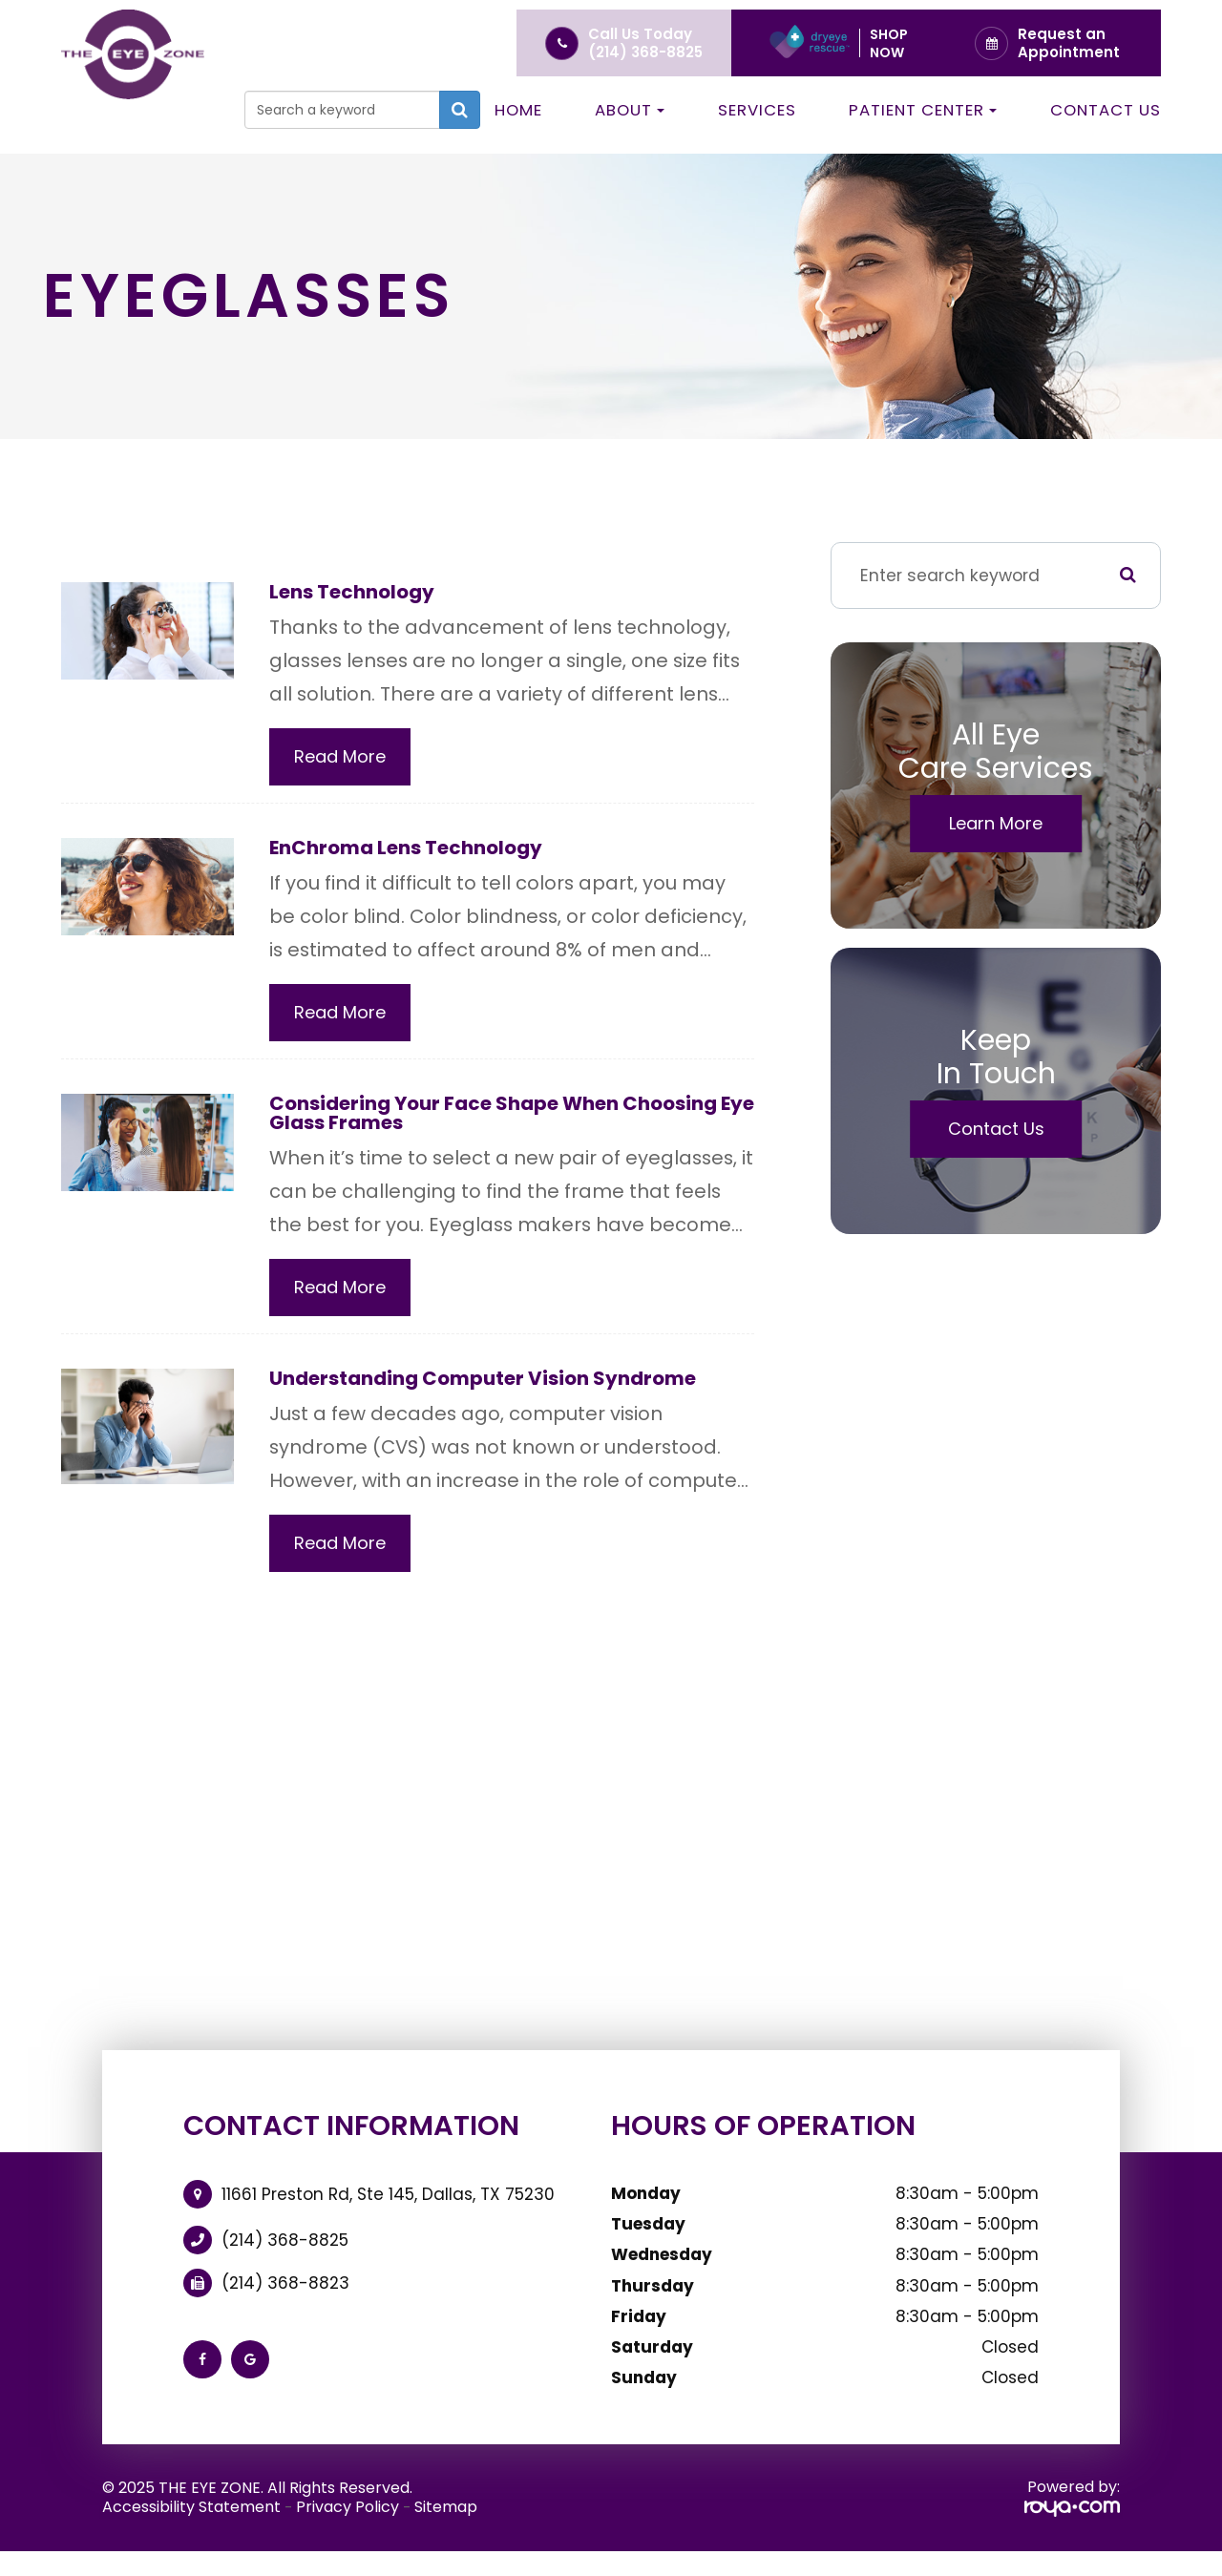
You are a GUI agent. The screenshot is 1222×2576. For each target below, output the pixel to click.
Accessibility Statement (191, 2514)
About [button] (629, 109)
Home (518, 109)
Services (757, 109)
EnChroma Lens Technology (416, 850)
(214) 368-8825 (645, 52)
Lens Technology (357, 592)
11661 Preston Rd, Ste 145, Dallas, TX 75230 (388, 2201)
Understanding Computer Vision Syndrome (498, 1385)
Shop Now (889, 43)
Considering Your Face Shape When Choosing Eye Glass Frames (509, 1117)
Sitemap (445, 2514)
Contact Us (1105, 109)
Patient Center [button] (923, 109)
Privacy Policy (347, 2514)
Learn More (996, 823)
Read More (340, 758)
